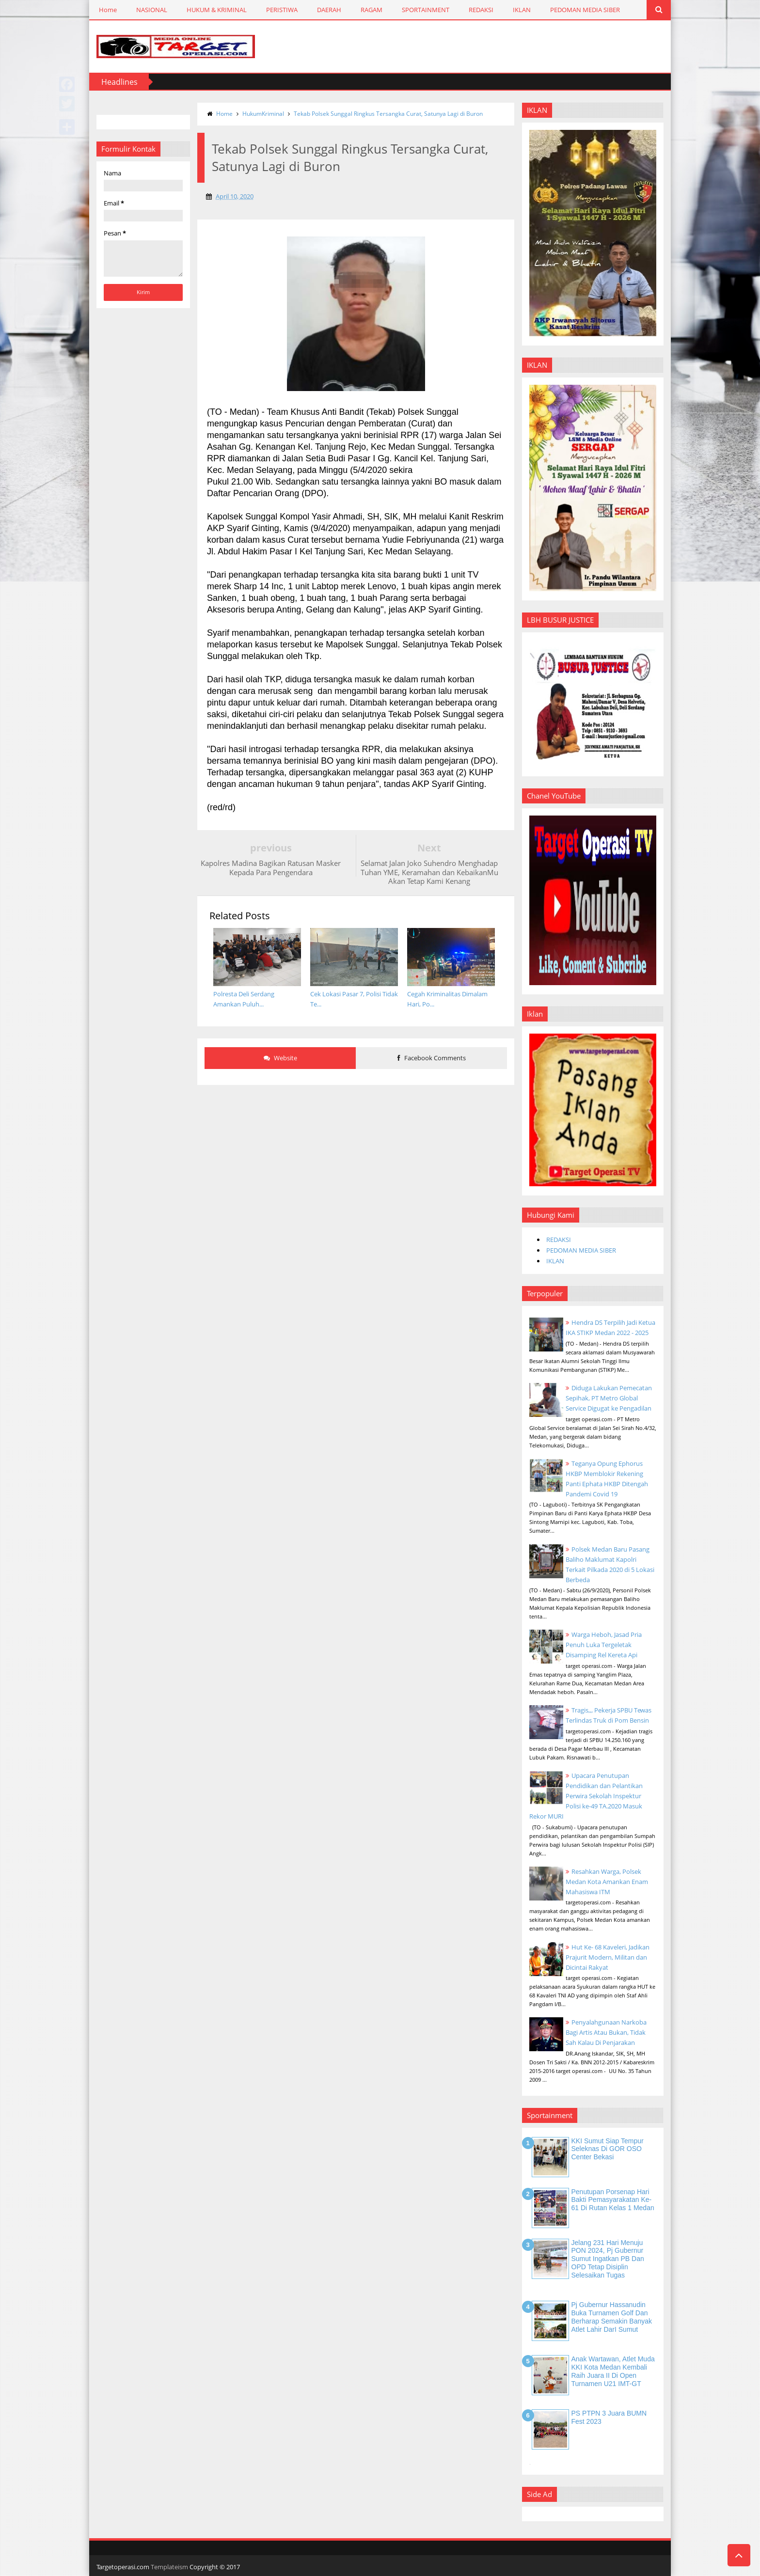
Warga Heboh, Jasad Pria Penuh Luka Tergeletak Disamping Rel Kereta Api (604, 1644)
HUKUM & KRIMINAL (217, 9)
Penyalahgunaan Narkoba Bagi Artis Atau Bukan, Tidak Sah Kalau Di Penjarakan (606, 2032)
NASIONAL (151, 9)
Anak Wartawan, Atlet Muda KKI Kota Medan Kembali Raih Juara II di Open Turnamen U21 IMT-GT (613, 2371)
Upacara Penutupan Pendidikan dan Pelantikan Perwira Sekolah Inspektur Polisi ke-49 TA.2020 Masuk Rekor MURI (586, 1796)
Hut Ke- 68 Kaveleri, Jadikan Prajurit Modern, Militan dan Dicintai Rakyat (607, 1957)
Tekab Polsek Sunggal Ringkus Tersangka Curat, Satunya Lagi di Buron (388, 114)
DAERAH (329, 9)
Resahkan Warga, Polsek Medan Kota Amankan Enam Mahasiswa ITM (607, 1881)
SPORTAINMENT (425, 9)
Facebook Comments (431, 1057)
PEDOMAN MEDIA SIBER (585, 9)
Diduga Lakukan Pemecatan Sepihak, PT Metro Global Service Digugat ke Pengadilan (609, 1398)
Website (280, 1057)
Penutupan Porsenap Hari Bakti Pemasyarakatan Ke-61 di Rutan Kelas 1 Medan (612, 2200)
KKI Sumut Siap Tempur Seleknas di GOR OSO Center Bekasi (607, 2149)
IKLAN (522, 9)
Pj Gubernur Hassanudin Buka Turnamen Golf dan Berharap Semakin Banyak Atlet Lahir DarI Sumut (611, 2317)
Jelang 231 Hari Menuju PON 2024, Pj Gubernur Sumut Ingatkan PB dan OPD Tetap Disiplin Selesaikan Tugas (607, 2259)
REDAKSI (481, 9)
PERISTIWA (282, 9)
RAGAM (371, 9)
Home (108, 9)
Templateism (169, 2566)
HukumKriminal (263, 114)
